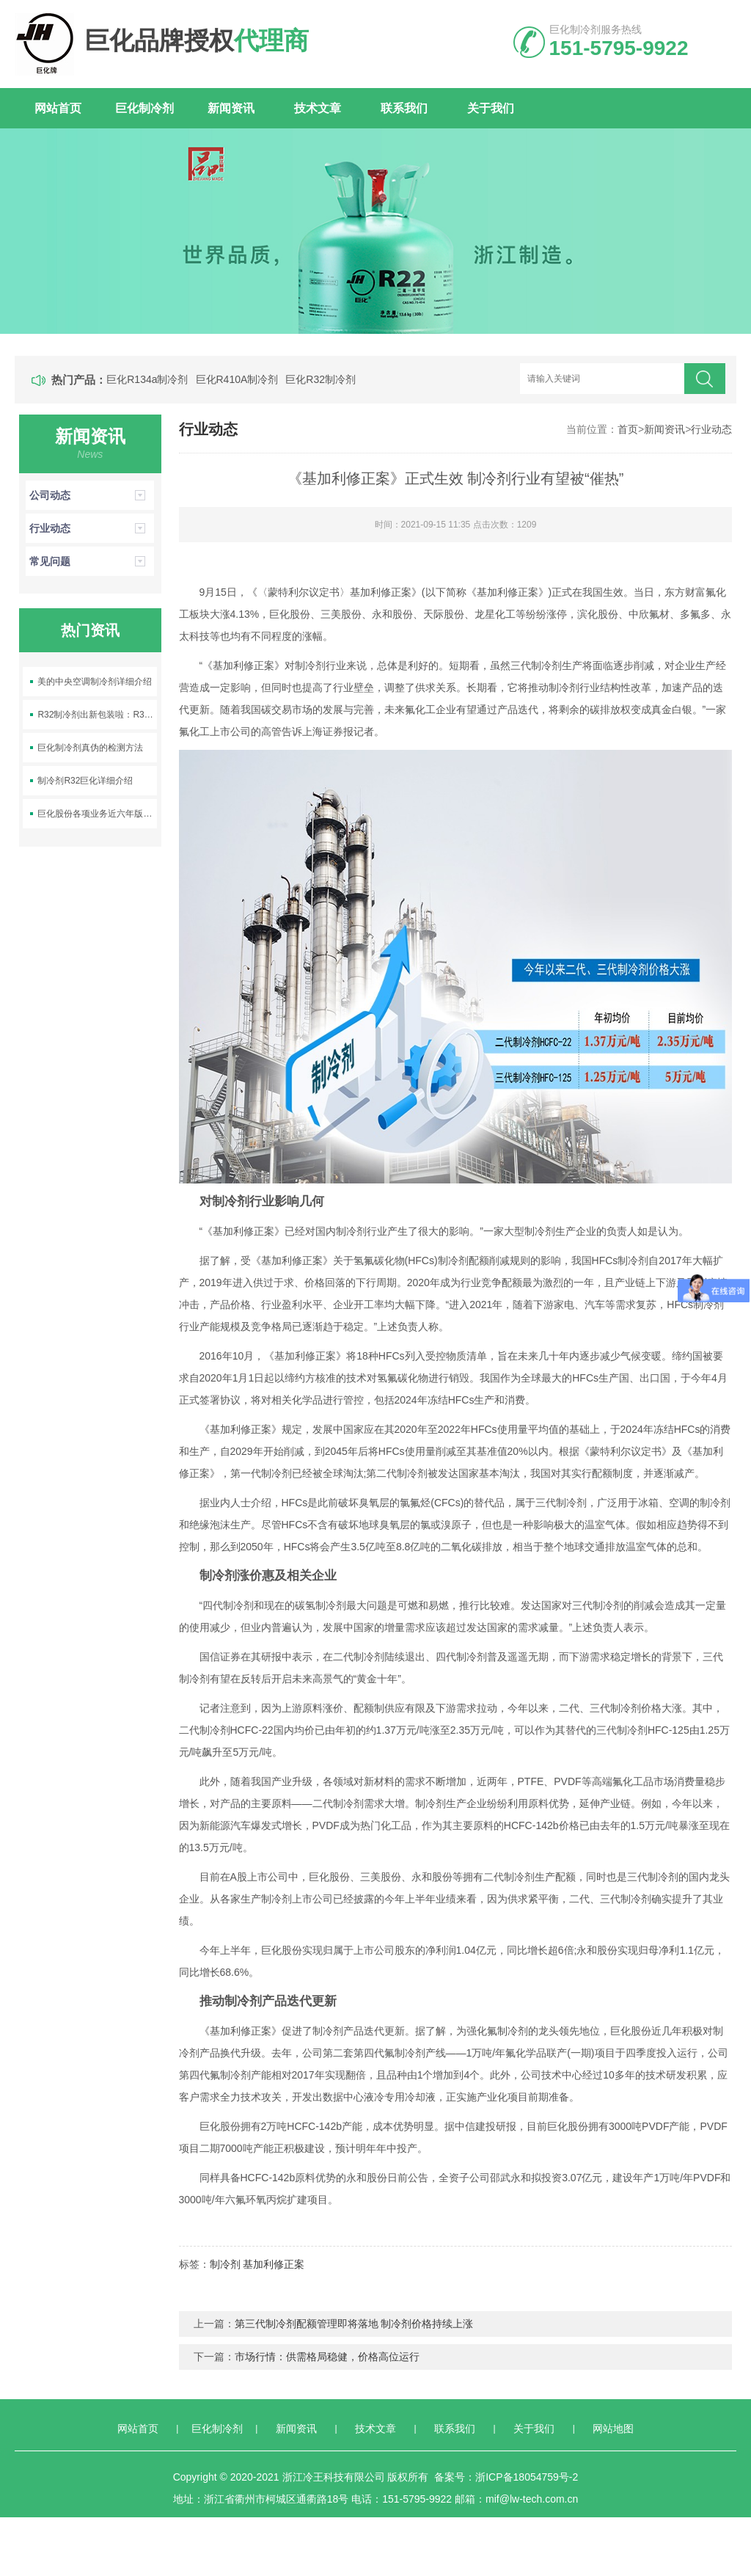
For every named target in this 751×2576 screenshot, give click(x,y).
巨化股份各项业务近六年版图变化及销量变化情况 (97, 814)
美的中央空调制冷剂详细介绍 (94, 681)
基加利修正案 (273, 2264)
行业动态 (711, 429)
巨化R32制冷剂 (320, 379)
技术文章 (317, 108)
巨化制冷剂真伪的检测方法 (90, 747)
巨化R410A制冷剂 (237, 379)
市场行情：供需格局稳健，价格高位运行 (327, 2356)
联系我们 (404, 108)
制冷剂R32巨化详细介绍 (85, 781)
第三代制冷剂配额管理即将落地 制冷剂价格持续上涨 (354, 2323)
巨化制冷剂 (144, 108)
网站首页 (57, 108)
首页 (628, 429)
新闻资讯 (231, 108)
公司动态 (89, 495)
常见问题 (89, 561)
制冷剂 (225, 2264)
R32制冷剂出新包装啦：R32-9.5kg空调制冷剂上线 (97, 714)
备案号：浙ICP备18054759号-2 (506, 2477)
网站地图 (613, 2428)
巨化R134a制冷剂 (147, 379)
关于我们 (490, 108)
